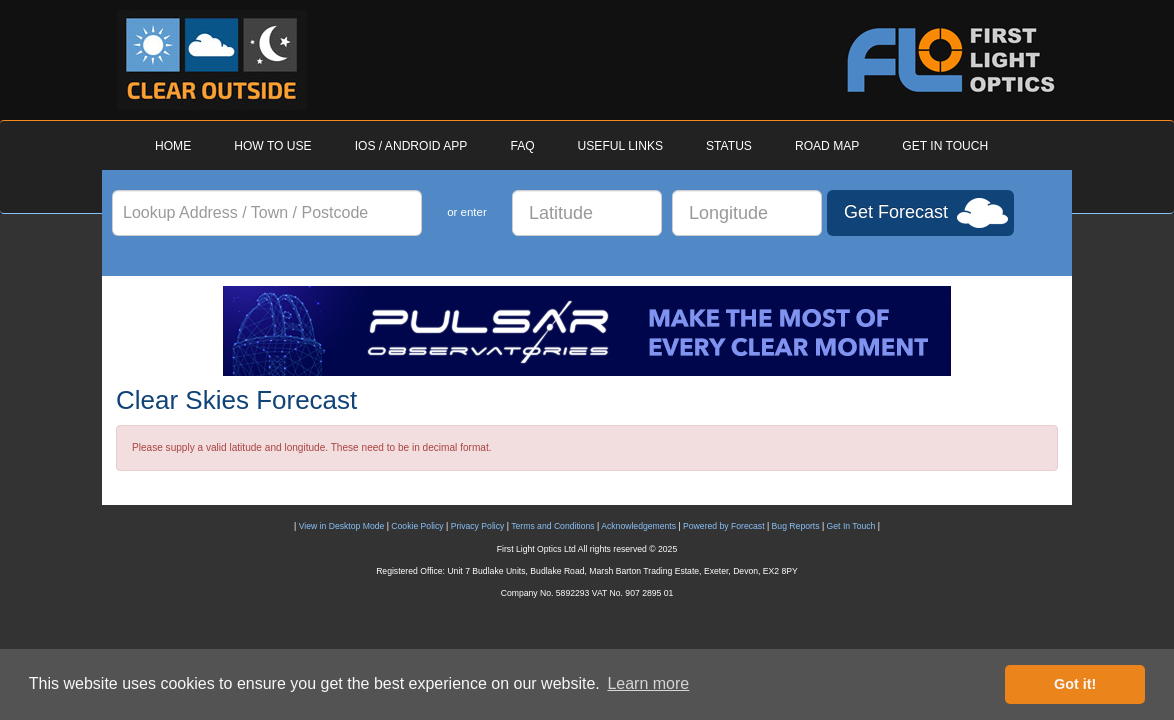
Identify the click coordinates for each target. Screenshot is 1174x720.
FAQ (522, 146)
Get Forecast (896, 212)
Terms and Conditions (552, 526)
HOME (173, 146)
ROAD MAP (827, 146)
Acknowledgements (638, 526)
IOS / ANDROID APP (411, 146)
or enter (467, 212)
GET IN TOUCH (945, 146)
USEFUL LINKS (620, 146)
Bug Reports (796, 526)
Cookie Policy (417, 526)
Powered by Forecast (724, 526)
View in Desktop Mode (342, 526)
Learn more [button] (648, 683)
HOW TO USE (272, 146)
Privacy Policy (478, 526)
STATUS (729, 146)
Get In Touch (851, 526)
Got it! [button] (1075, 684)
